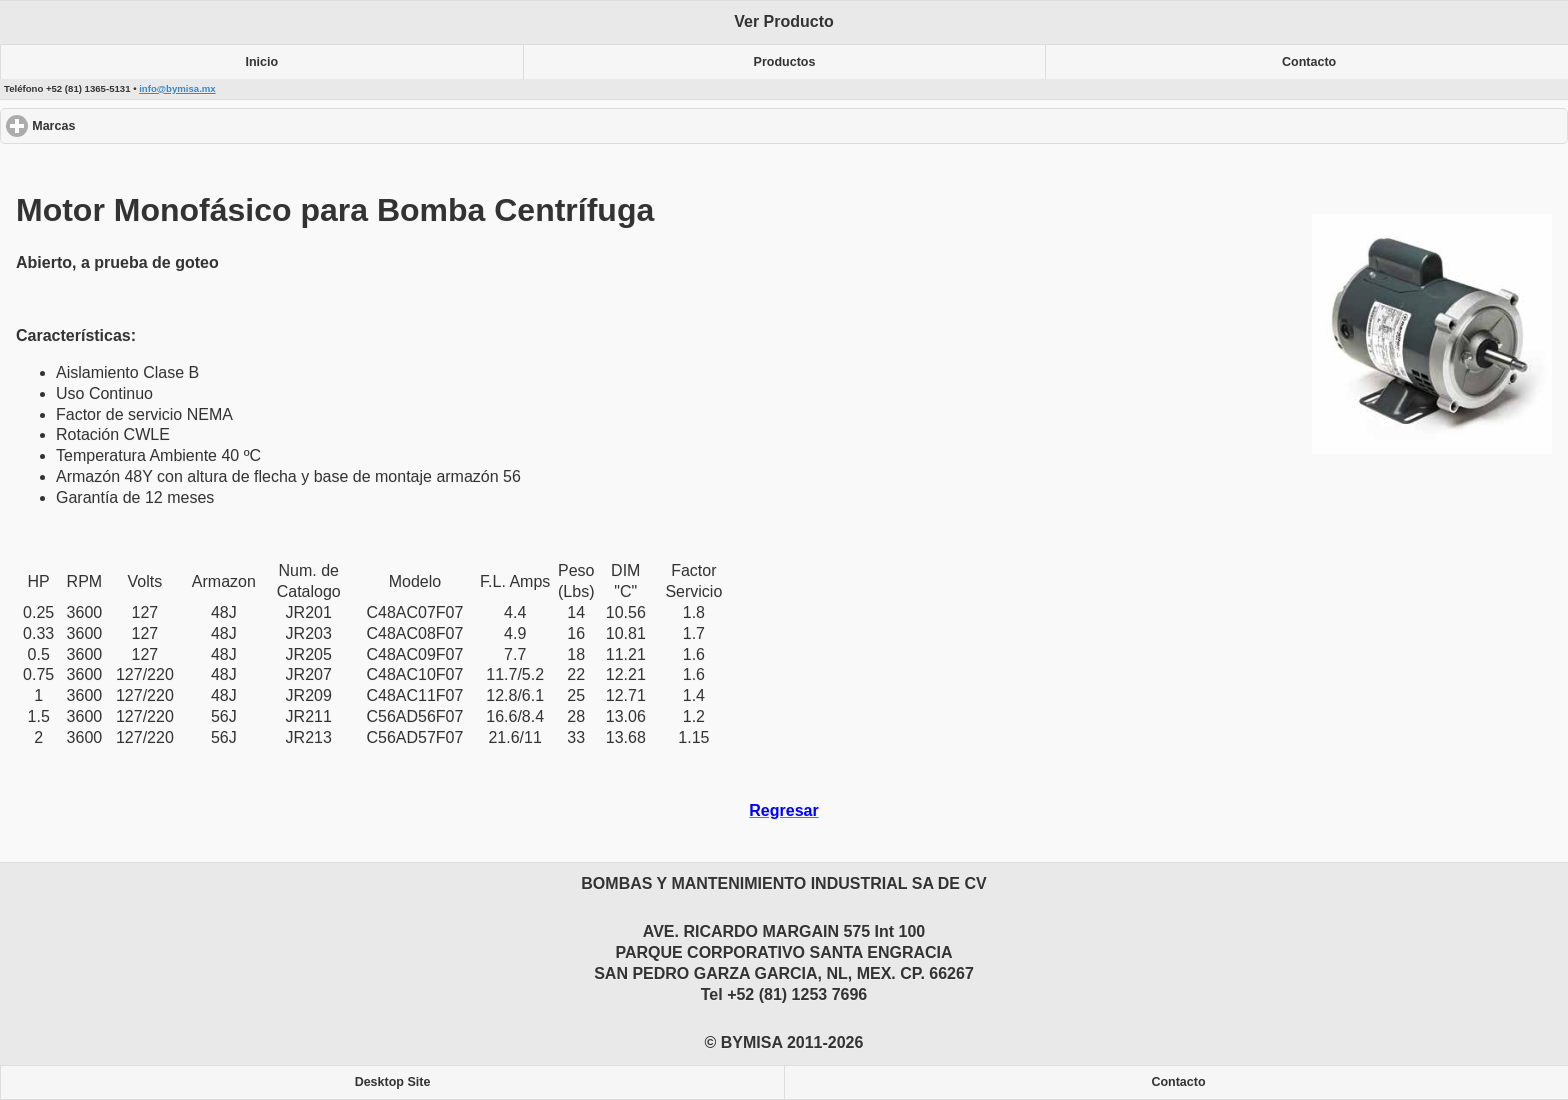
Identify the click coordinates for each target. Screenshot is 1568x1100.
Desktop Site (393, 1082)
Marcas (126, 125)
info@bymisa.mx (177, 88)
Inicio (262, 62)
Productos (785, 62)
